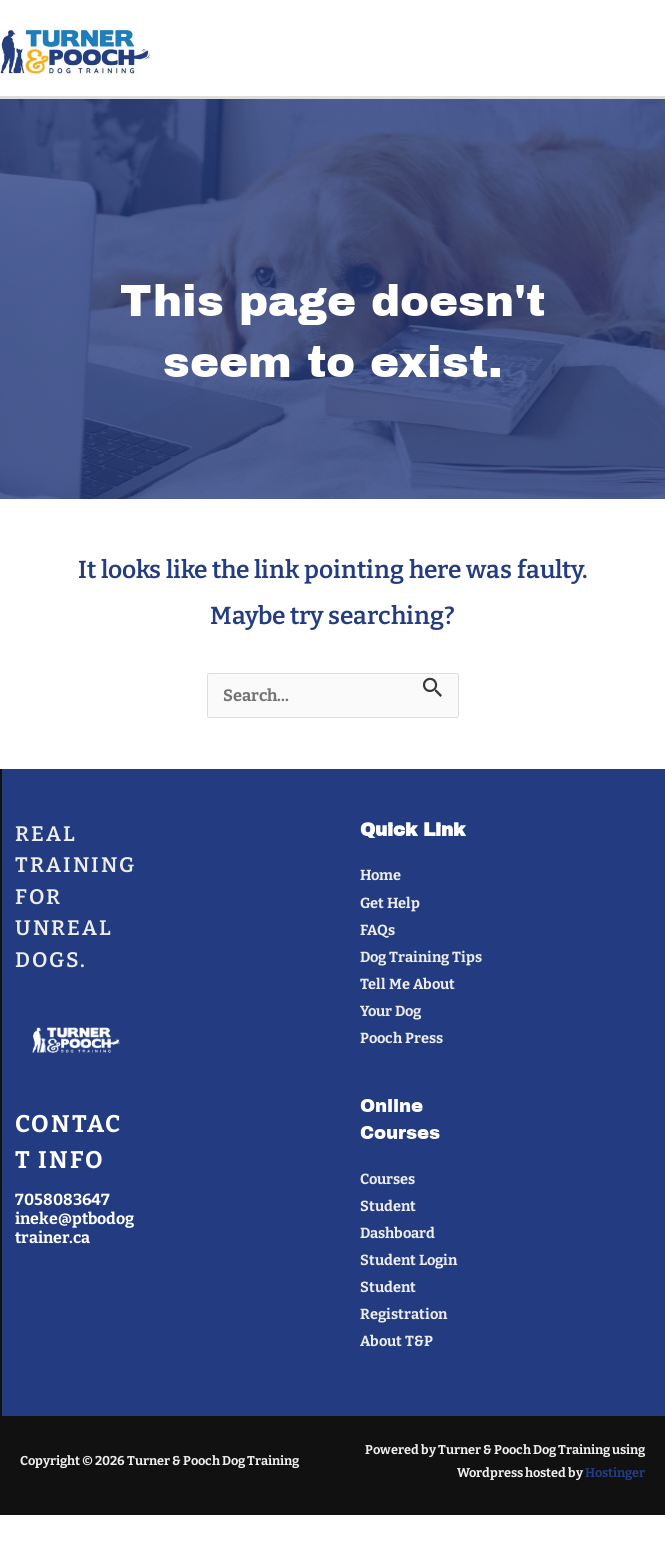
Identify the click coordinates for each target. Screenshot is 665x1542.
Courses (387, 1179)
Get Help (390, 903)
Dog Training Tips (421, 957)
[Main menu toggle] (641, 52)
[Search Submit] (433, 688)
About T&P (396, 1341)
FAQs (377, 930)
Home (380, 875)
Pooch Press (401, 1038)
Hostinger (615, 1472)
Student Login (408, 1260)
